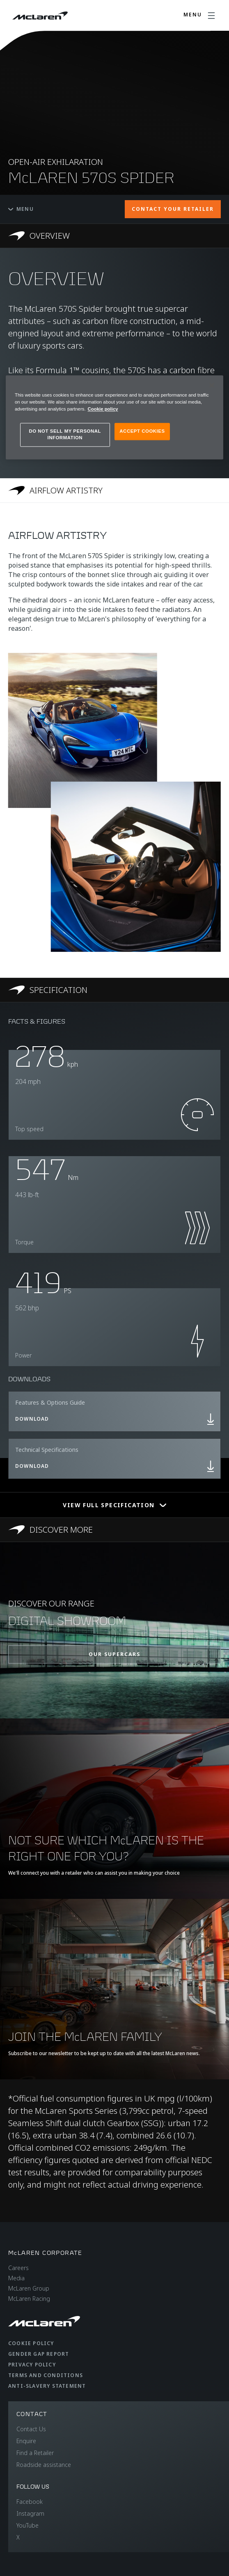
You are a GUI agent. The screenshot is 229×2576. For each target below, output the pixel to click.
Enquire (26, 2441)
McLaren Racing (29, 2298)
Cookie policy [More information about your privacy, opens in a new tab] (103, 409)
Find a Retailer (35, 2453)
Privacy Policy (32, 2364)
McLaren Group (28, 2288)
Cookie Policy (31, 2343)
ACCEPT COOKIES (142, 431)
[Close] (212, 385)
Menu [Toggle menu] (21, 208)
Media (16, 2278)
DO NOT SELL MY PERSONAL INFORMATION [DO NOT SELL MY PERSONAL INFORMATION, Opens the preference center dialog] (65, 434)
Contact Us (31, 2429)
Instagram (30, 2513)
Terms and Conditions (45, 2375)
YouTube (27, 2525)
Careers (18, 2268)
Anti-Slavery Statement (47, 2385)
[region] (114, 417)
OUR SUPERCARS (114, 1654)
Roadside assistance (43, 2465)
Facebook (29, 2501)
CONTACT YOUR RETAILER (173, 208)
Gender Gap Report (38, 2353)
